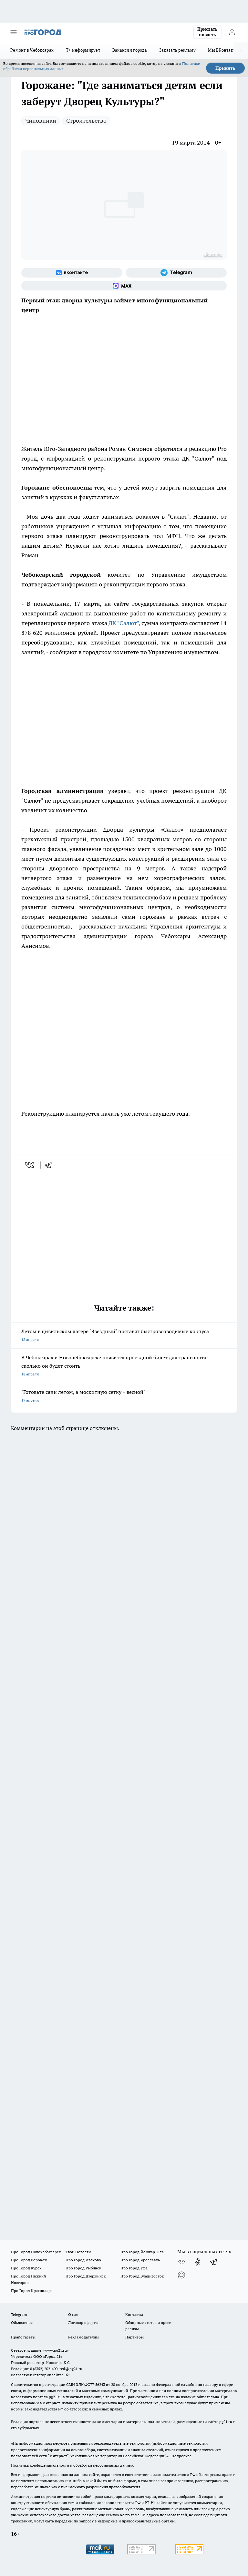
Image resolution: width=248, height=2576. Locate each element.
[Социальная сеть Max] (124, 285)
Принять (225, 68)
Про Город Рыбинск (83, 2268)
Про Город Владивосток (142, 2276)
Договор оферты (83, 2322)
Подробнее (181, 2455)
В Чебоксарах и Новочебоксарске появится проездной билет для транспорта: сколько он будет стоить (124, 1366)
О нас (73, 2314)
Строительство (86, 120)
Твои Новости (78, 2251)
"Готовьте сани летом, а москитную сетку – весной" (124, 1397)
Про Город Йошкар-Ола (142, 2251)
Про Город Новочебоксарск (36, 2251)
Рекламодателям (83, 2337)
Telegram (19, 2314)
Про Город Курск (26, 2268)
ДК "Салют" (123, 623)
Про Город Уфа (134, 2268)
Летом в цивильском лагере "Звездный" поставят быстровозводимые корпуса (124, 1336)
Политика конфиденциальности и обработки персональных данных (72, 2465)
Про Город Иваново (83, 2259)
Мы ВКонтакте (222, 50)
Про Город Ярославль (140, 2259)
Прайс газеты (23, 2337)
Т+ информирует (83, 50)
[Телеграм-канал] (176, 273)
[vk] (30, 1165)
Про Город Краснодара (32, 2290)
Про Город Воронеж (29, 2259)
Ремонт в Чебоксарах (32, 50)
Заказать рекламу (177, 50)
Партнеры (134, 2337)
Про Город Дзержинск (86, 2276)
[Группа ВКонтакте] (71, 273)
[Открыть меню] (13, 32)
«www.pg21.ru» (55, 2350)
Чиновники (40, 120)
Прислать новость (207, 31)
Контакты (134, 2314)
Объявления (22, 2322)
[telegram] (50, 1165)
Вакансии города (129, 50)
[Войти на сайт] (231, 32)
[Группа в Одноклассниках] (198, 2262)
